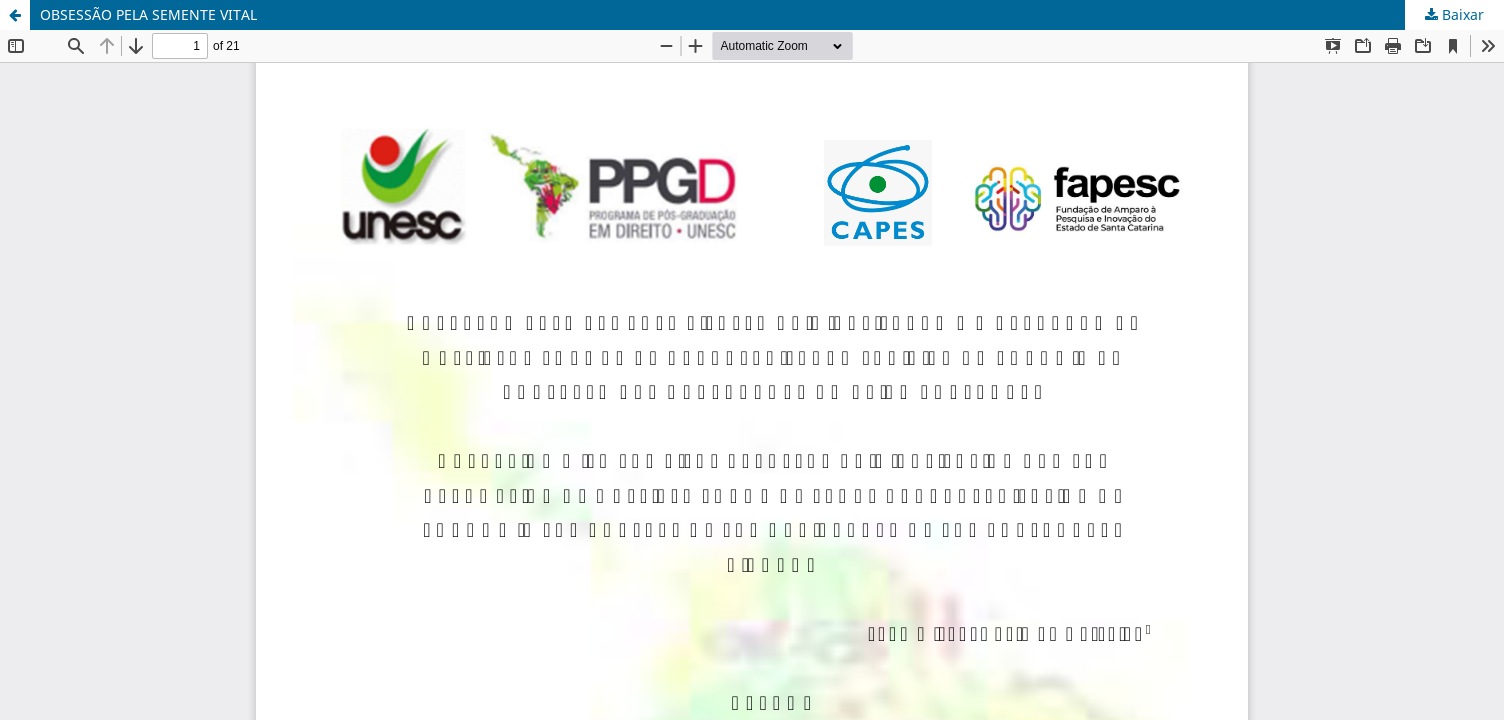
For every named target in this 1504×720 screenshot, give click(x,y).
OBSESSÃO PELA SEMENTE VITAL (148, 14)
